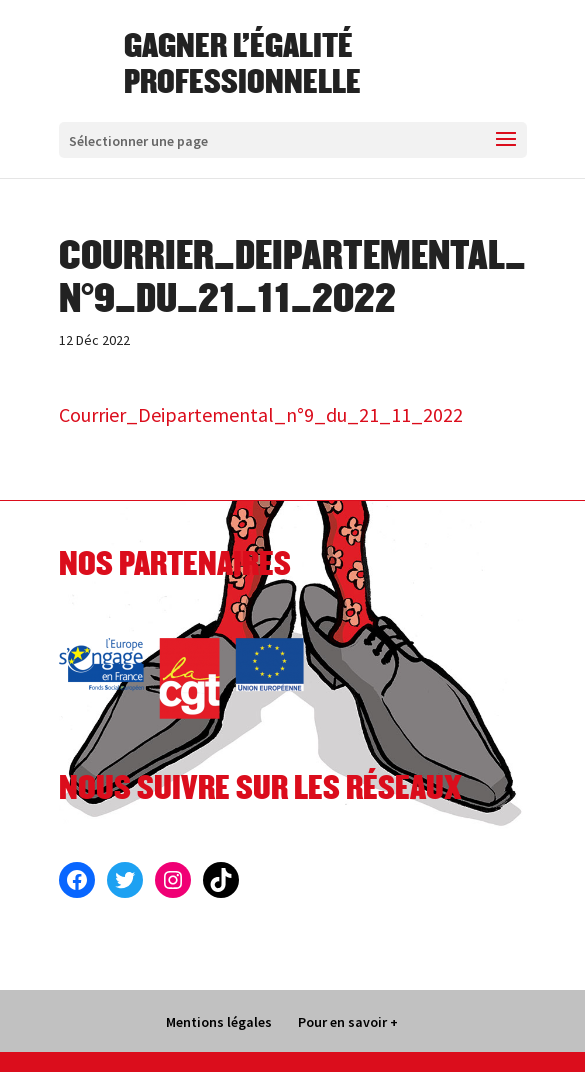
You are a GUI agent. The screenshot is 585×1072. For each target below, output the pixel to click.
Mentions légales (219, 1022)
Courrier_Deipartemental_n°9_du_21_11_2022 (261, 414)
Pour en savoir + (348, 1022)
